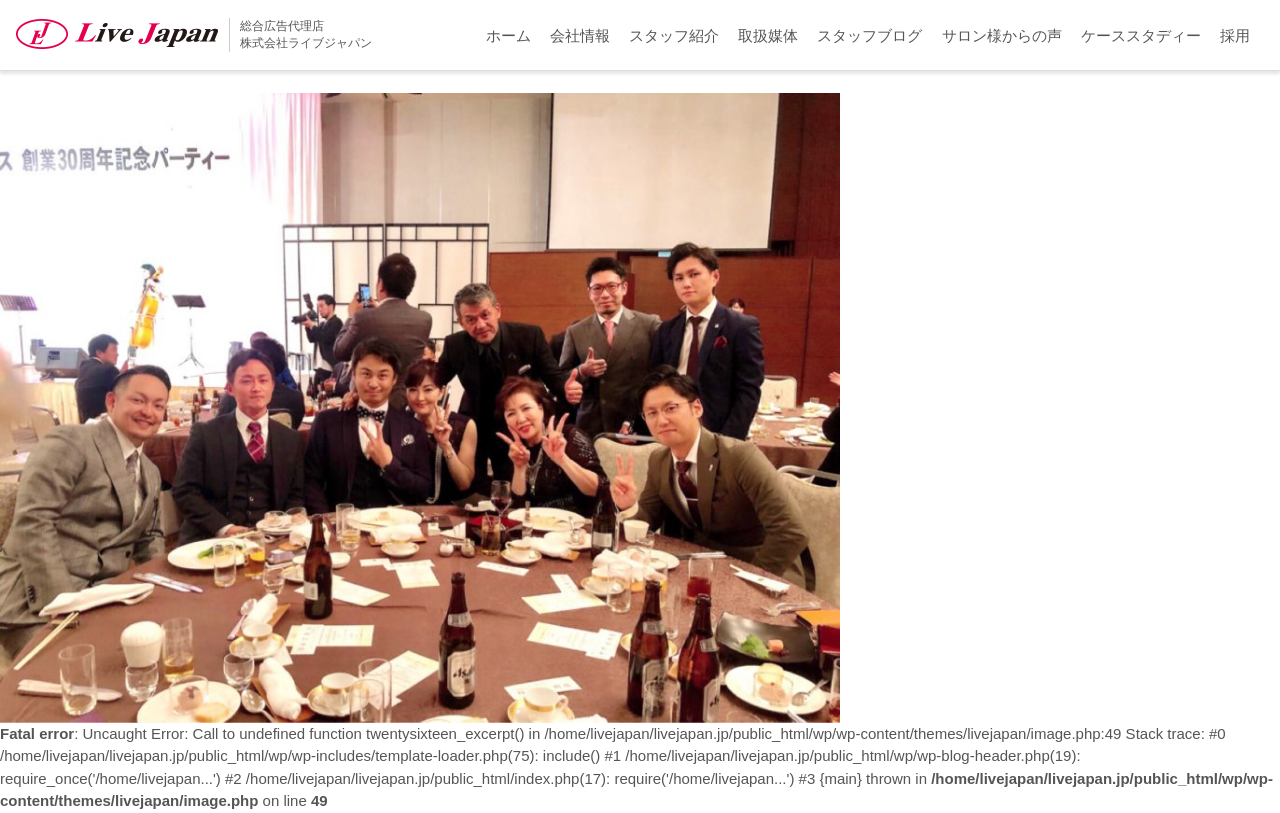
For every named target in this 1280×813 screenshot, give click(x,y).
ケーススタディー (1141, 35)
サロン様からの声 (1002, 35)
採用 (1235, 35)
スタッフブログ (869, 35)
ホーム (508, 35)
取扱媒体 (768, 35)
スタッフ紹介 (674, 35)
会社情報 (580, 35)
